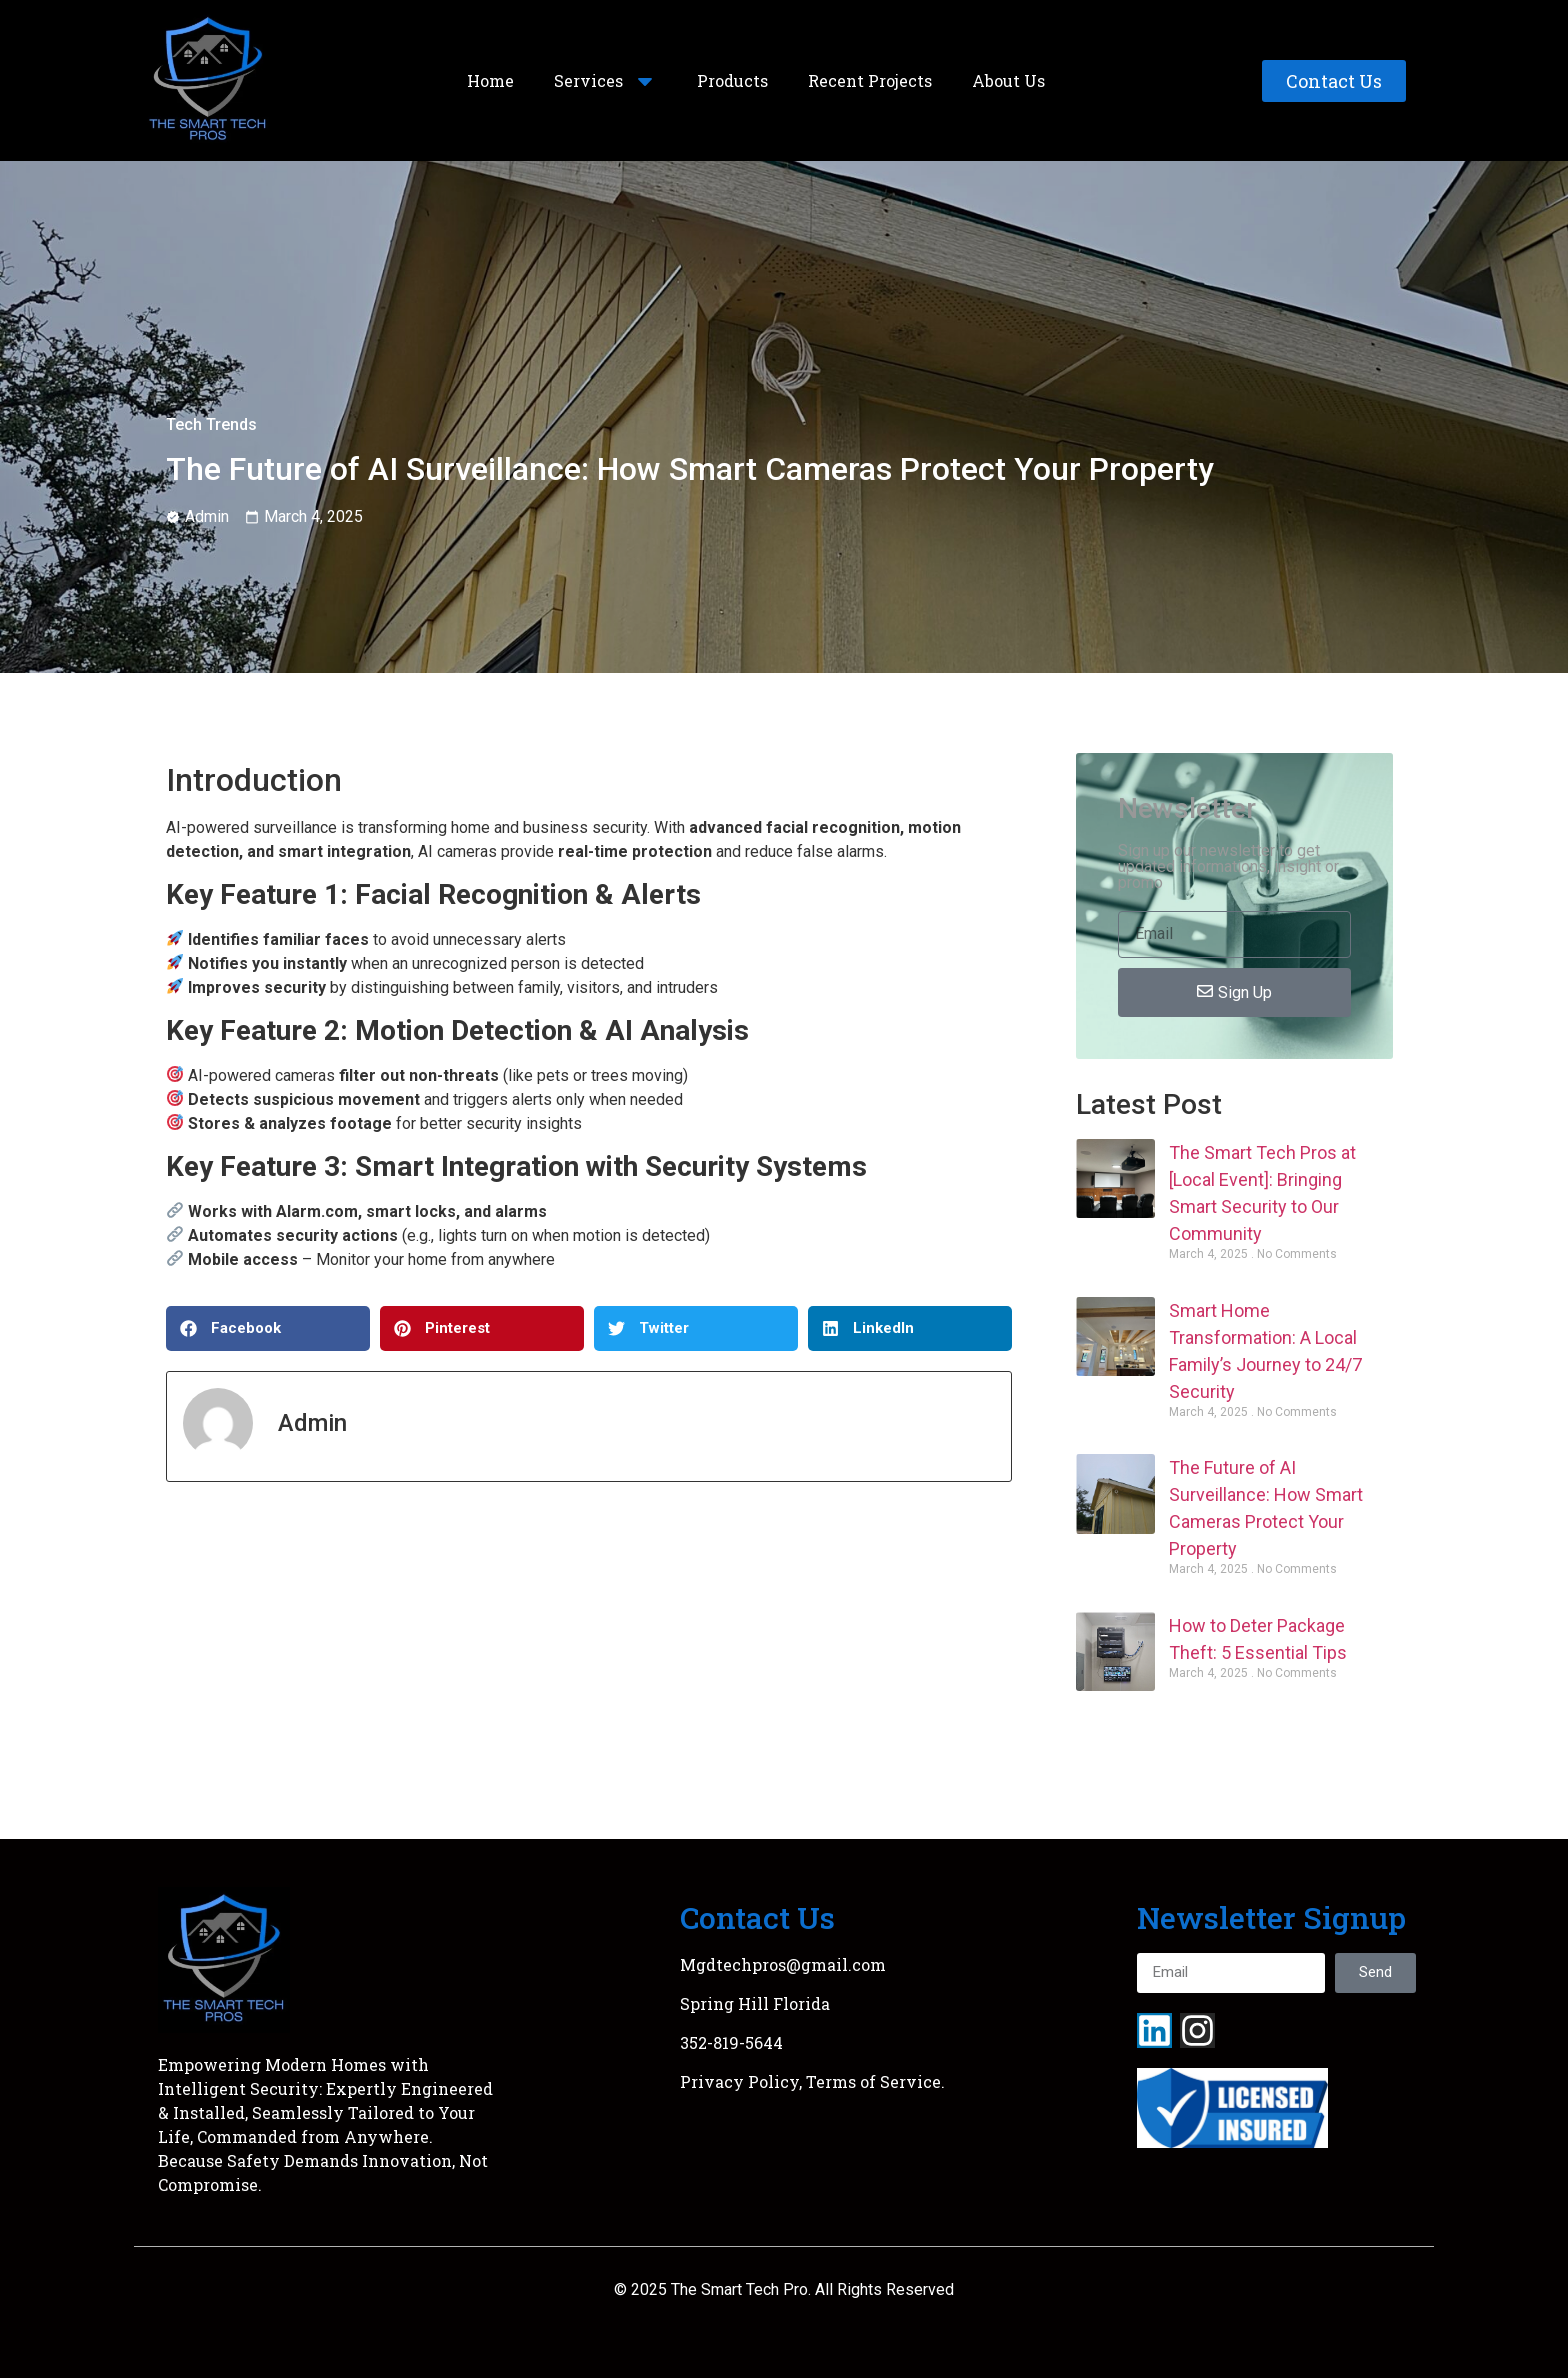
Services (605, 81)
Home (490, 80)
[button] (268, 1328)
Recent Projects (870, 80)
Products (732, 80)
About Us (1008, 80)
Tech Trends (211, 424)
